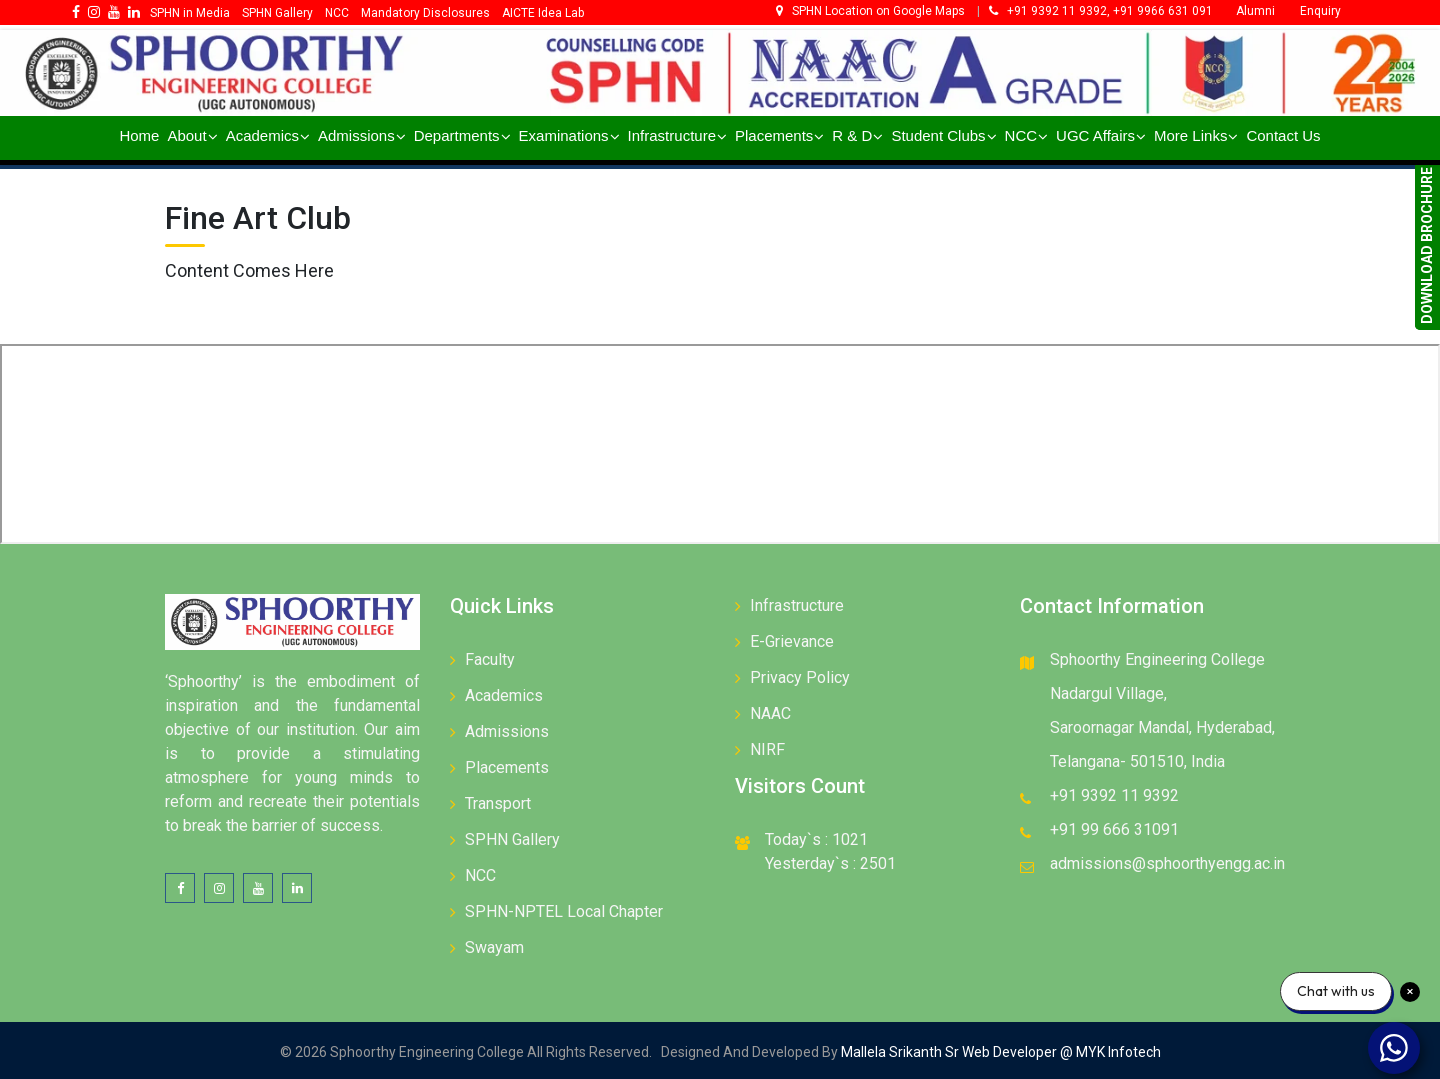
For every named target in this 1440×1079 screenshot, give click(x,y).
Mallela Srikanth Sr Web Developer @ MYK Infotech (999, 1052)
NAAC (770, 713)
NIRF (767, 749)
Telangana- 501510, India (1137, 761)
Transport (498, 803)
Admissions (507, 731)
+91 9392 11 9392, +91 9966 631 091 (1101, 11)
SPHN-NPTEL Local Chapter (564, 911)
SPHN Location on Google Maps (872, 11)
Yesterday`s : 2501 (830, 863)
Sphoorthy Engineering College (1157, 659)
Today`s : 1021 (816, 839)
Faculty (490, 659)
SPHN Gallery (512, 839)
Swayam (494, 947)
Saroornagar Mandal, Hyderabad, (1162, 727)
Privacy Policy (800, 677)
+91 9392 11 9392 (1114, 795)
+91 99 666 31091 (1114, 829)
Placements (507, 767)
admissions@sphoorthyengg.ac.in (1167, 863)
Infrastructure (797, 605)
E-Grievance (792, 641)
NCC (480, 875)
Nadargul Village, (1108, 693)
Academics (504, 695)
